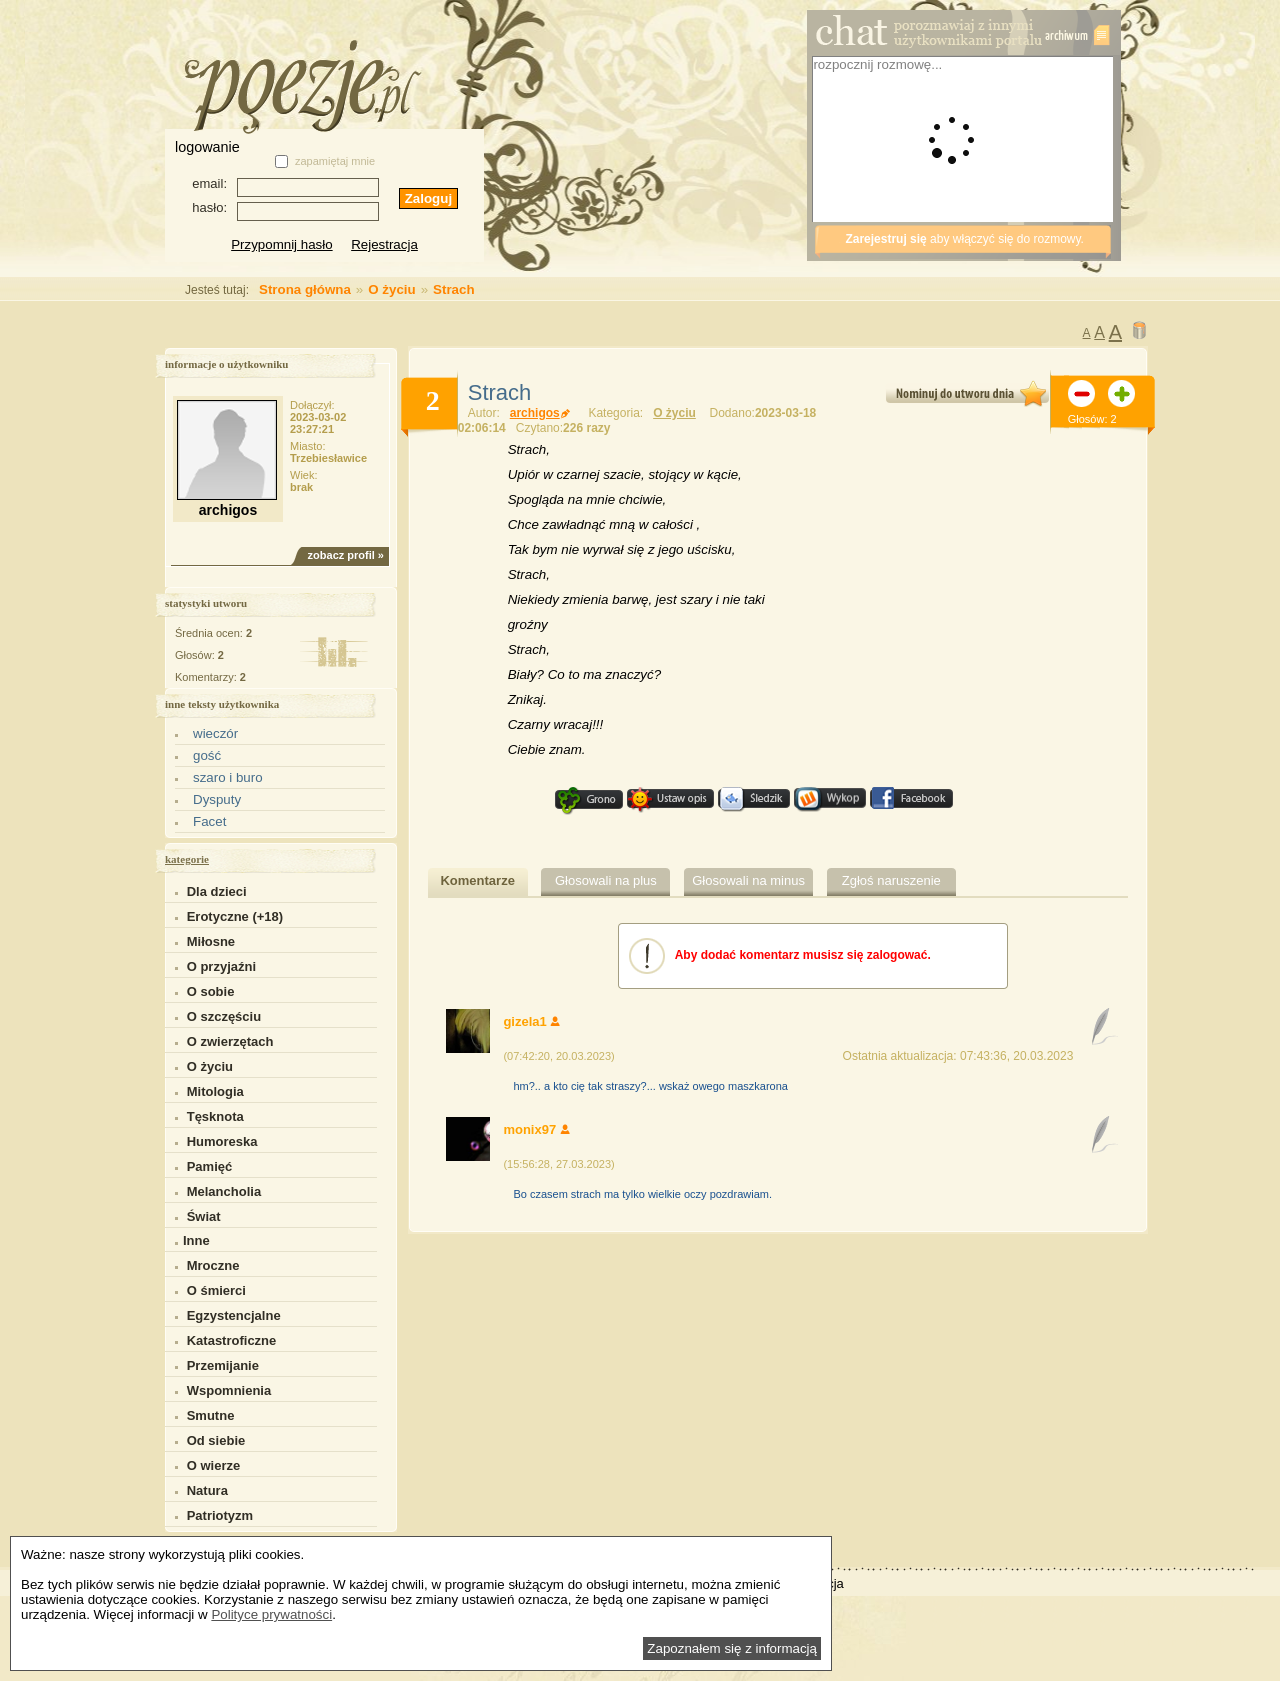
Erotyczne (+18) (235, 916)
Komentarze (477, 880)
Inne (192, 1240)
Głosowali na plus (606, 880)
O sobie (211, 991)
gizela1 (531, 1021)
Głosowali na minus (748, 880)
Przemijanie (223, 1365)
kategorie (187, 859)
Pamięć (210, 1166)
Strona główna (263, 289)
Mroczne (213, 1265)
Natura (207, 1490)
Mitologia (215, 1091)
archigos (540, 413)
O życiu (391, 289)
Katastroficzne (232, 1340)
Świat (204, 1216)
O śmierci (216, 1290)
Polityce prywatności (271, 1614)
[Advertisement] (644, 135)
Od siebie (216, 1440)
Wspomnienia (229, 1390)
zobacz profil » (346, 555)
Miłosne (211, 941)
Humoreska (222, 1141)
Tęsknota (215, 1116)
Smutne (211, 1415)
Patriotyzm (220, 1515)
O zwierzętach (230, 1041)
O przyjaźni (221, 966)
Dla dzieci (217, 891)
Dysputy (217, 799)
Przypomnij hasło (281, 244)
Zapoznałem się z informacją (732, 1648)
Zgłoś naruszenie (891, 880)
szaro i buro (228, 777)
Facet (209, 821)
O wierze (213, 1465)
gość (207, 755)
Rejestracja (384, 244)
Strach (453, 289)
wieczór (215, 733)
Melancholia (224, 1191)
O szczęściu (224, 1016)
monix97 (536, 1129)
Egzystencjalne (234, 1315)
